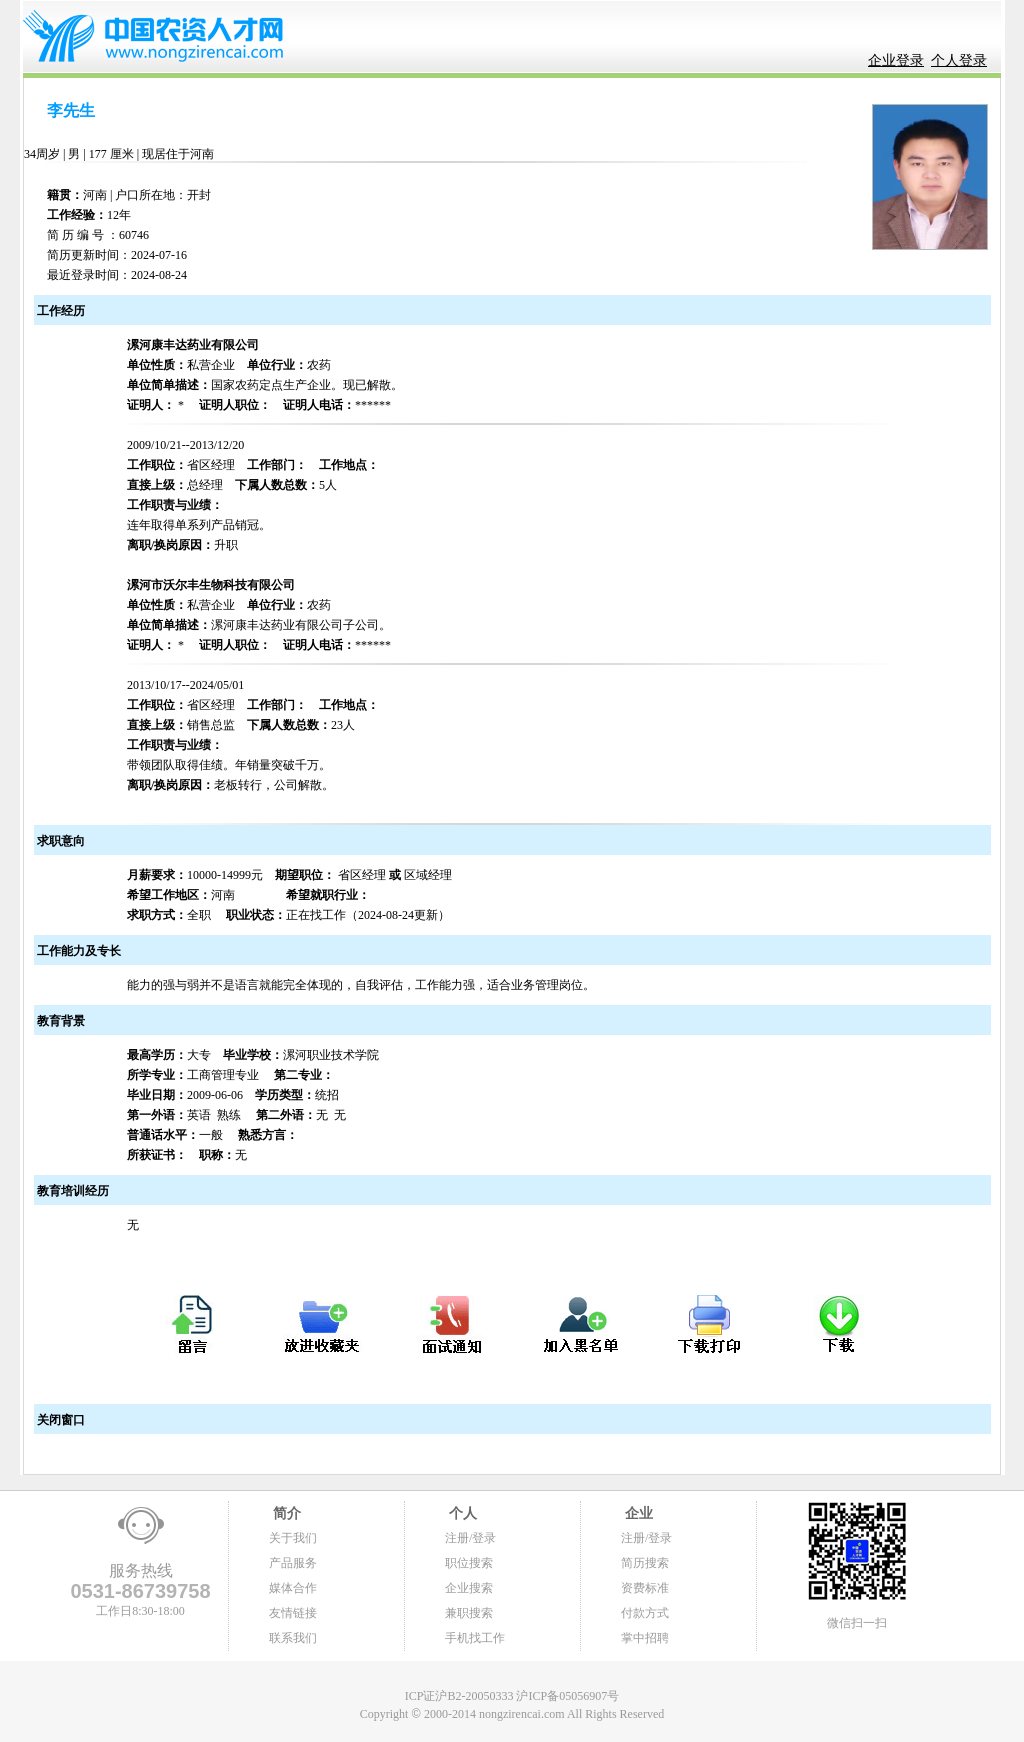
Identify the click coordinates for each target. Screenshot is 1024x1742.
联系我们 (293, 1638)
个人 (461, 1513)
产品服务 (293, 1563)
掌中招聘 (645, 1638)
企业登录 (896, 60)
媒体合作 (293, 1588)
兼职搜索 (469, 1613)
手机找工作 (475, 1638)
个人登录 (959, 60)
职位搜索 (469, 1563)
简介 (285, 1513)
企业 (637, 1513)
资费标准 (645, 1588)
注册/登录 (470, 1538)
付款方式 (645, 1613)
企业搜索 (469, 1588)
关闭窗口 (59, 1420)
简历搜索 (645, 1563)
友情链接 (293, 1613)
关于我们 (293, 1538)
